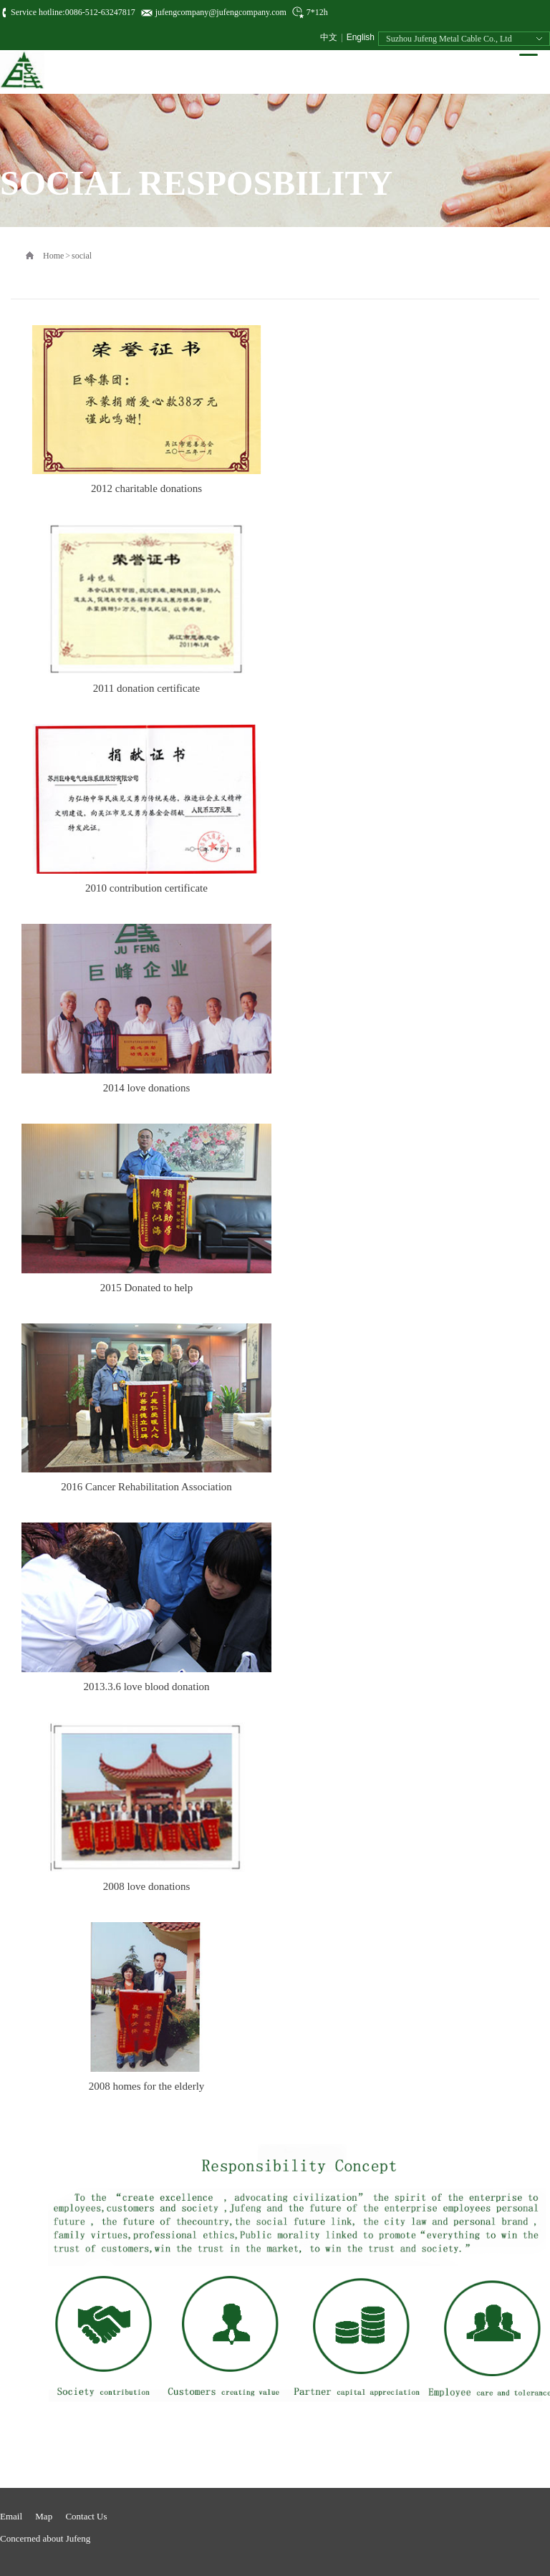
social (82, 256)
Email (11, 2516)
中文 (328, 37)
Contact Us (86, 2516)
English (361, 37)
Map (43, 2516)
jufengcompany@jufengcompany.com (220, 12)
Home (53, 256)
